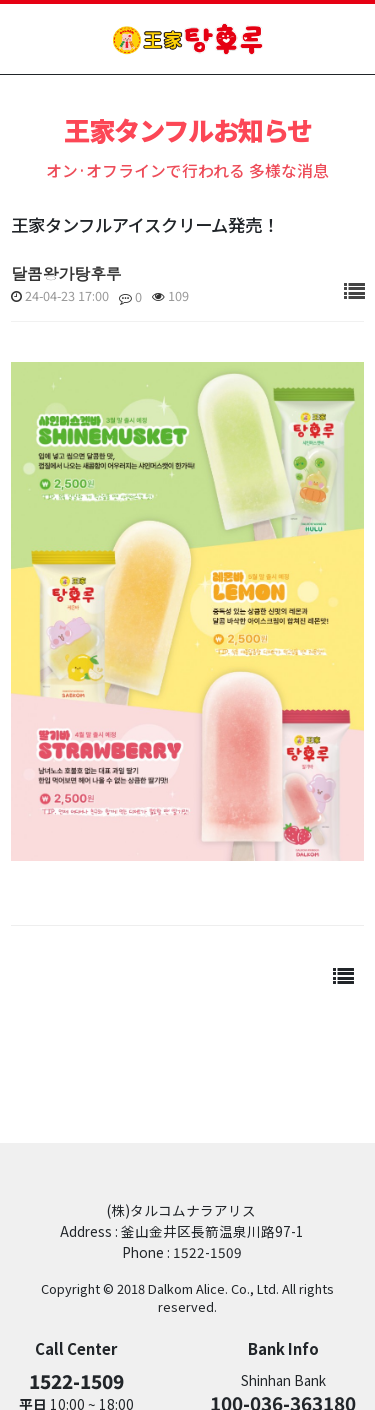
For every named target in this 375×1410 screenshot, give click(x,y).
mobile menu (347, 39)
